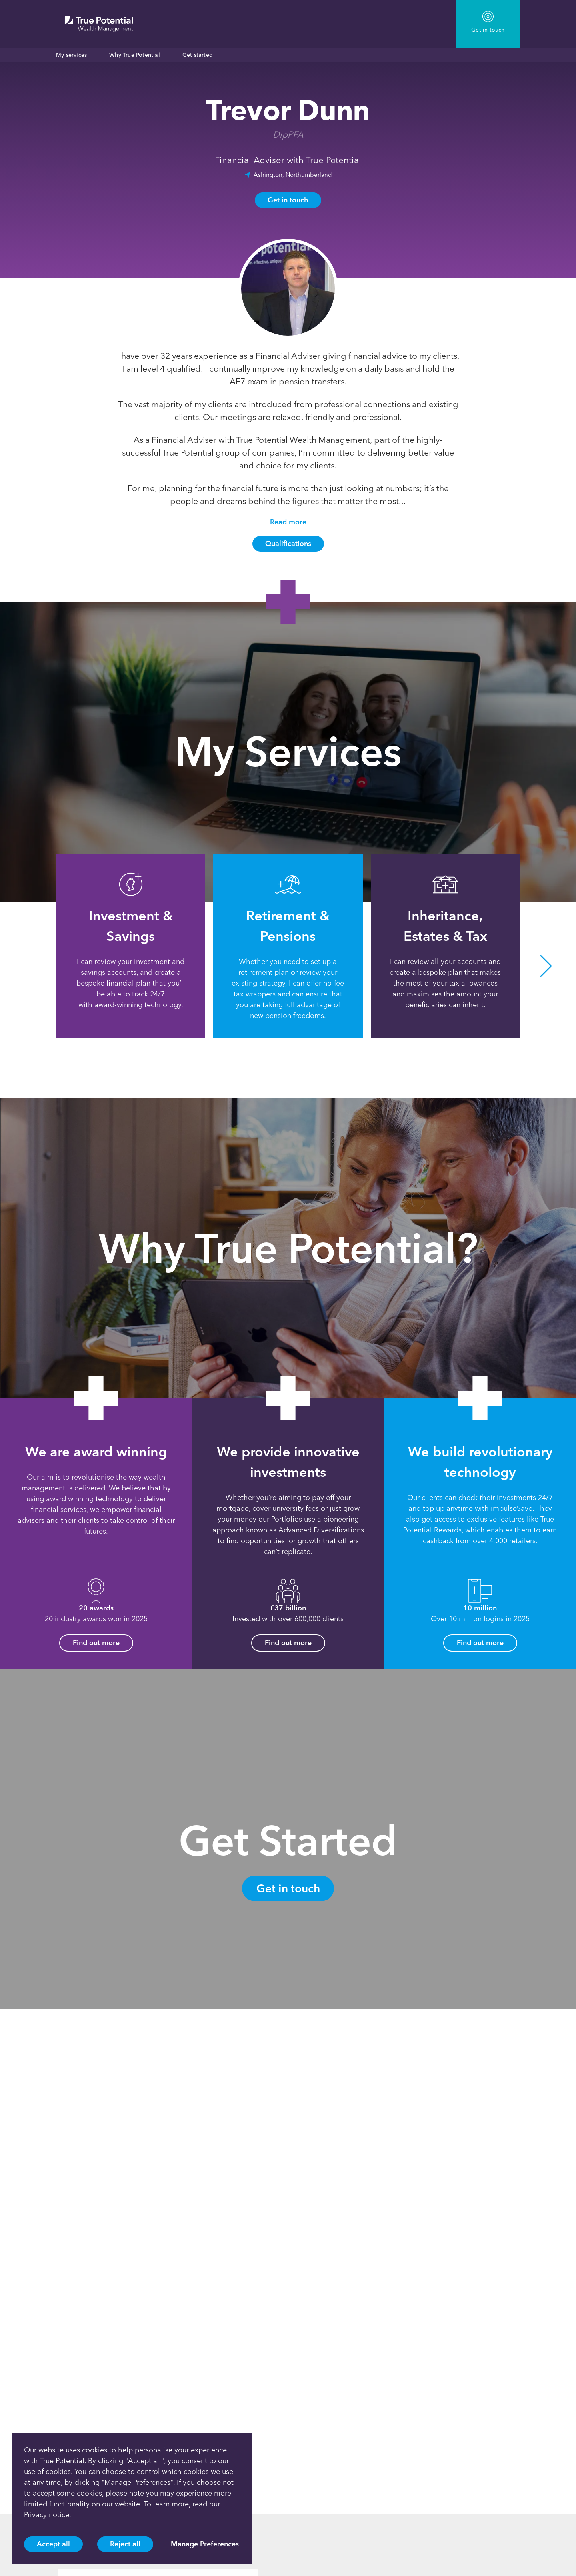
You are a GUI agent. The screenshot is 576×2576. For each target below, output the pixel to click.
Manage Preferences (205, 2544)
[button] (546, 966)
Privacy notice (46, 2514)
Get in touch (288, 200)
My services (71, 55)
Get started (197, 55)
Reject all (125, 2544)
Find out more (96, 1642)
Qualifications (288, 543)
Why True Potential (134, 55)
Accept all (53, 2544)
